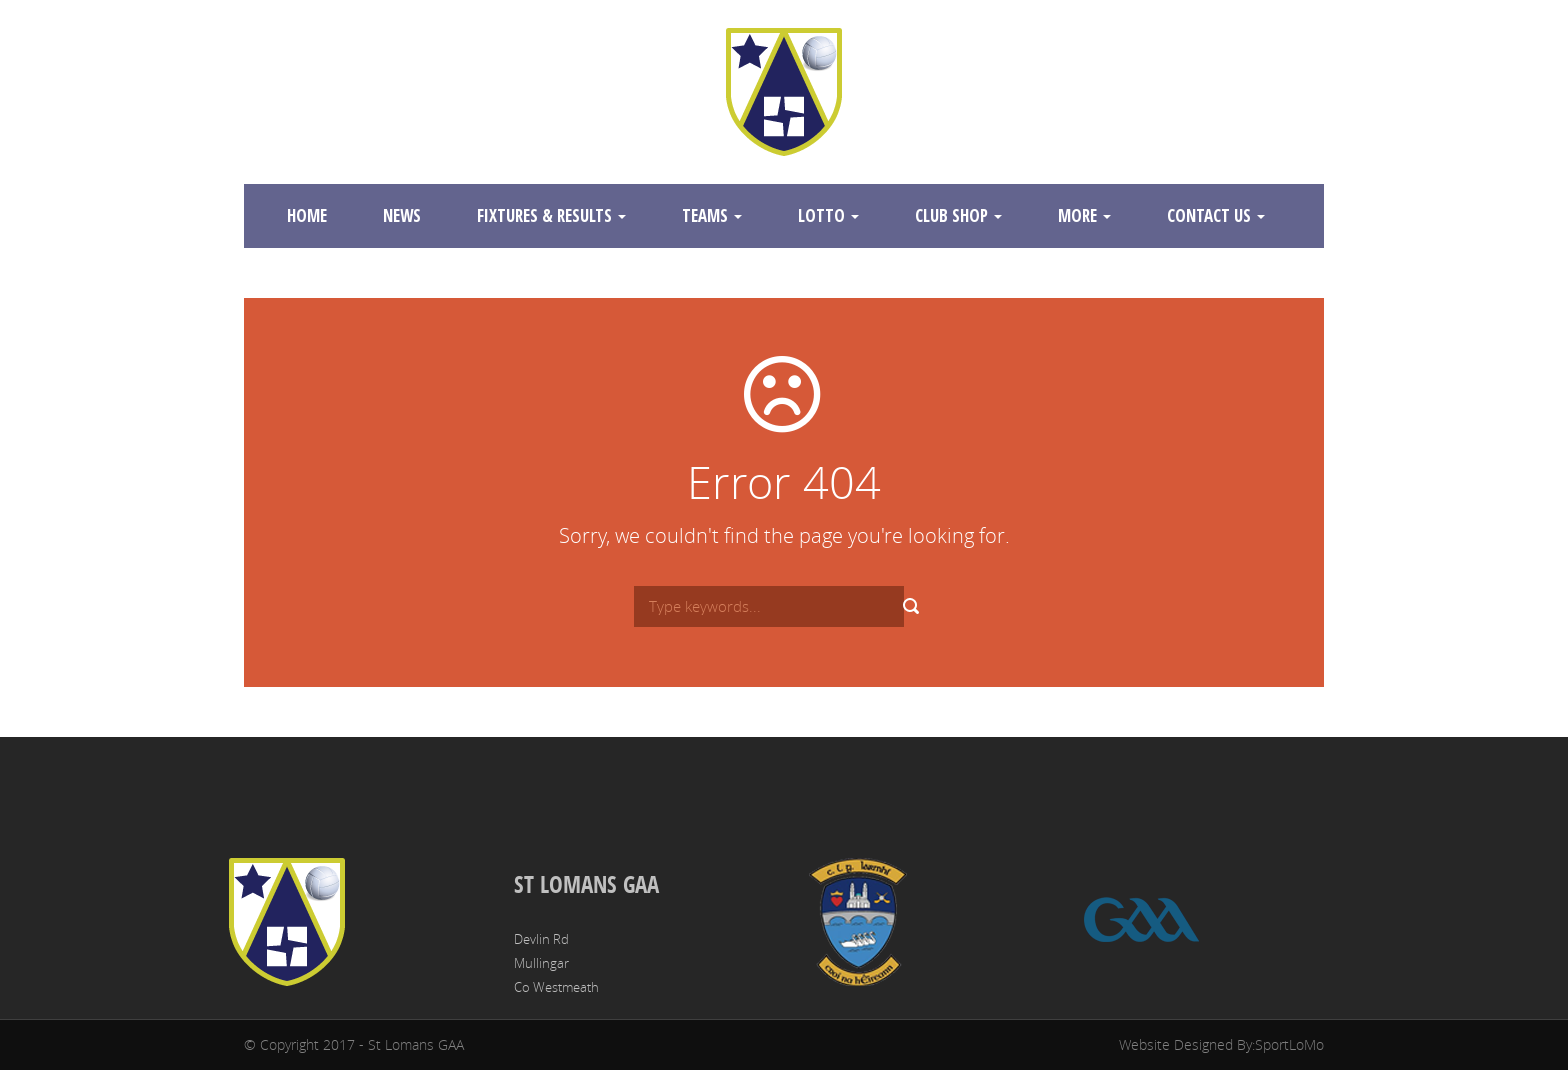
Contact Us (1216, 215)
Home (307, 215)
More (1084, 215)
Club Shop (958, 215)
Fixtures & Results (551, 215)
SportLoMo (1289, 1044)
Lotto (828, 215)
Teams (712, 215)
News (402, 215)
